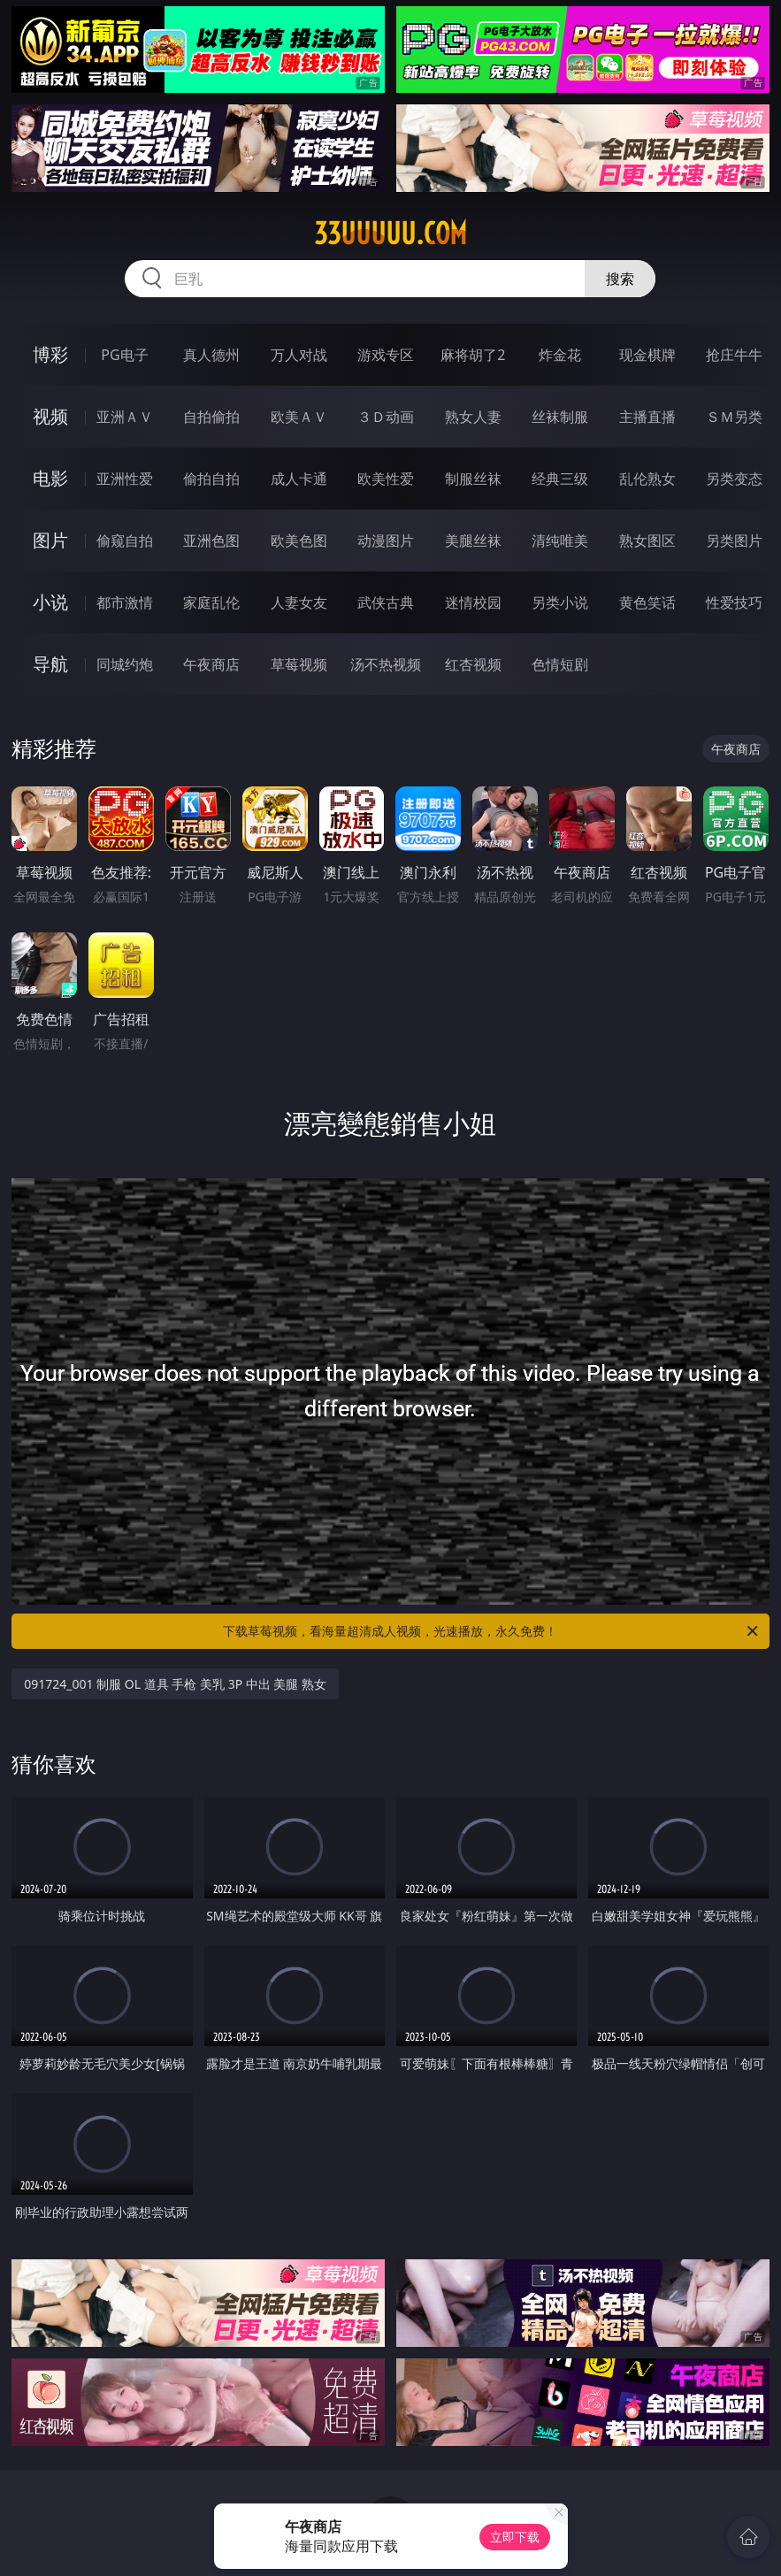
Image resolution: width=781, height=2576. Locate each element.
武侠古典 (385, 602)
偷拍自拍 (211, 478)
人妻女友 (299, 602)
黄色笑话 (647, 602)
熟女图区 (647, 540)
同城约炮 (124, 664)
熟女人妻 (473, 416)
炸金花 (560, 354)
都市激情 (124, 602)
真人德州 (211, 354)
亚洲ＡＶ (124, 416)
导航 (50, 664)
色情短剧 (560, 664)
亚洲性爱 (124, 478)
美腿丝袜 (473, 540)
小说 (50, 602)
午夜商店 (211, 664)
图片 (50, 540)
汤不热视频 (385, 664)
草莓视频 (299, 664)
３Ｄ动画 (385, 416)
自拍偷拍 (211, 416)
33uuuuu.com (390, 233)
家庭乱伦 (211, 602)
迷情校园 (473, 602)
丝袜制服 (560, 416)
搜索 (620, 278)
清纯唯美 (560, 540)
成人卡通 (299, 478)
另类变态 (734, 478)
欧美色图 (299, 540)
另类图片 (734, 540)
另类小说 (560, 602)
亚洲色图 (211, 540)
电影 (50, 478)
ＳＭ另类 (734, 416)
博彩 (50, 354)
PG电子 (124, 354)
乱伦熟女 (647, 478)
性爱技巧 (734, 602)
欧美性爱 (385, 478)
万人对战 (299, 354)
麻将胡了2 (472, 354)
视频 (50, 416)
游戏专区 (385, 354)
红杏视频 (473, 664)
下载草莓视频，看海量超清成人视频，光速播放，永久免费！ (491, 1631)
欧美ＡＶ (299, 416)
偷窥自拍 (124, 540)
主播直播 (647, 416)
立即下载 (515, 2536)
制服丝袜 (473, 478)
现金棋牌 (647, 354)
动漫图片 (385, 540)
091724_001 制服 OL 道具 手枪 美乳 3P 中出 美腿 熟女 (175, 1683)
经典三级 (560, 478)
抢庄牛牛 (734, 354)
